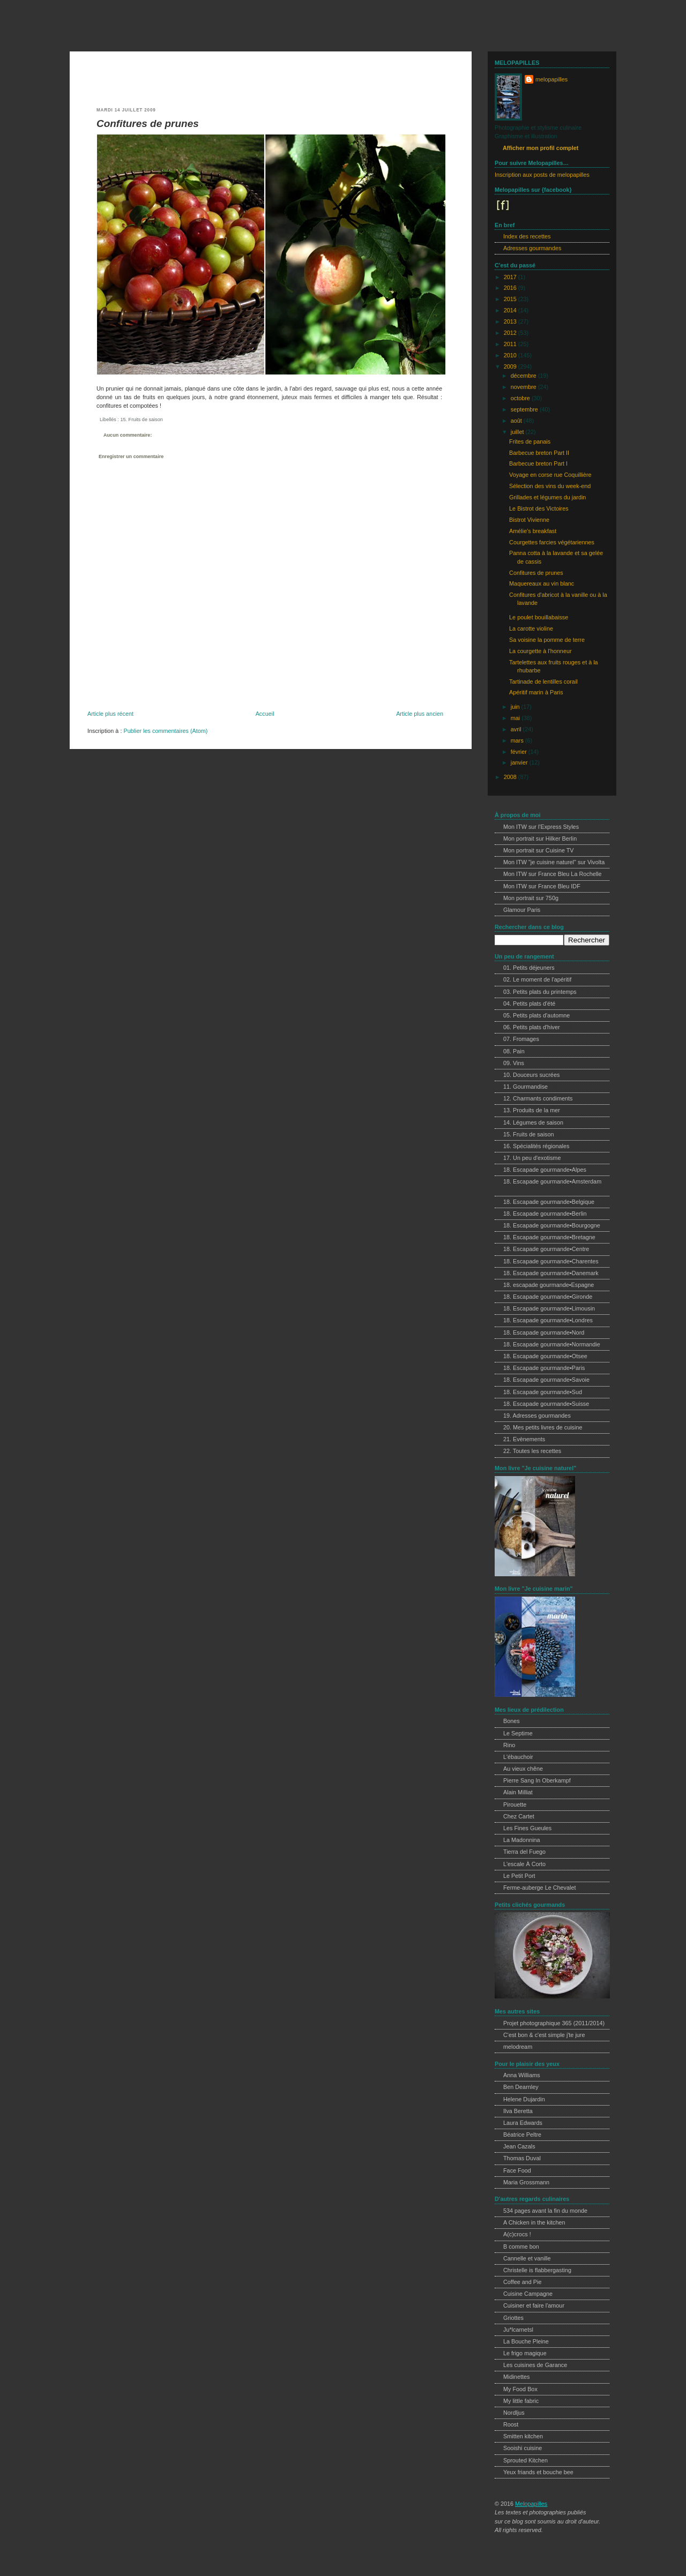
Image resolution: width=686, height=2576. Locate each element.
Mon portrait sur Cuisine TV (538, 850)
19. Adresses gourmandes (537, 1415)
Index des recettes (526, 236)
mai (516, 718)
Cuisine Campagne (528, 2293)
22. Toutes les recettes (532, 1451)
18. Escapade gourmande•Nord (543, 1332)
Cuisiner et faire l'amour (533, 2305)
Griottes (513, 2318)
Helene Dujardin (524, 2099)
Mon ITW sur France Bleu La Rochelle (552, 874)
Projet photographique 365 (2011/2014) (554, 2023)
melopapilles (112, 28)
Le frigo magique (525, 2353)
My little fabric (521, 2401)
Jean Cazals (519, 2146)
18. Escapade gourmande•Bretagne (549, 1237)
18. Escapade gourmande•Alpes (544, 1169)
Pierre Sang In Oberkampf (537, 1780)
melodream (517, 2046)
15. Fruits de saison (141, 419)
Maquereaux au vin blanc (541, 583)
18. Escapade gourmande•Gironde (547, 1296)
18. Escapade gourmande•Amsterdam (552, 1181)
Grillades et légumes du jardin (547, 497)
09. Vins (513, 1063)
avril (517, 729)
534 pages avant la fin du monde (545, 2210)
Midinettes (516, 2376)
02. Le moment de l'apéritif (537, 979)
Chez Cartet (518, 1816)
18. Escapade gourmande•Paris (544, 1368)
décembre (524, 375)
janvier (520, 762)
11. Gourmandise (525, 1086)
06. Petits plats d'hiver (531, 1027)
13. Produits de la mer (531, 1110)
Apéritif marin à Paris (536, 692)
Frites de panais (529, 441)
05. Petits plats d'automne (536, 1015)
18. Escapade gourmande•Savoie (546, 1379)
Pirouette (514, 1804)
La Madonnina (521, 1840)
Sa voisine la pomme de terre (547, 639)
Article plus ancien (419, 713)
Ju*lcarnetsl (518, 2329)
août (517, 420)
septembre (525, 409)
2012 (511, 333)
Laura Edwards (522, 2123)
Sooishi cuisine (522, 2448)
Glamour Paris (521, 910)
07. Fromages (521, 1039)
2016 (511, 287)
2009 (511, 366)
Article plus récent (110, 713)
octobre (521, 398)
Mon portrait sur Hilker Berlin (540, 838)
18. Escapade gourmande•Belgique (548, 1202)
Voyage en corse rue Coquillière (550, 474)
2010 (511, 355)
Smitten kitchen (523, 2436)
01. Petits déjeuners (529, 967)
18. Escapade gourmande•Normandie (551, 1344)
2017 (511, 277)
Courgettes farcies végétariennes (551, 542)
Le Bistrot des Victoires (539, 508)
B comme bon (521, 2246)
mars (518, 740)
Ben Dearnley (521, 2087)
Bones (511, 1721)
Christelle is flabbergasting (537, 2270)
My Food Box (520, 2389)
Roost (510, 2424)
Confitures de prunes (147, 123)
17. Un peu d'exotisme (532, 1158)
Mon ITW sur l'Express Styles (541, 826)
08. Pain (514, 1051)
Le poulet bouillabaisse (538, 617)
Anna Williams (521, 2075)
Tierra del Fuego (524, 1851)
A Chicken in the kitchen (534, 2222)
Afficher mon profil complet (540, 148)
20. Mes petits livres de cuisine (542, 1427)
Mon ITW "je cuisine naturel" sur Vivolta (554, 862)
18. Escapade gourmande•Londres (548, 1320)
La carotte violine (531, 628)
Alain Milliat (518, 1792)
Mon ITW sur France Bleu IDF (541, 886)
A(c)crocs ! (517, 2234)
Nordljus (514, 2412)
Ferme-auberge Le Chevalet (539, 1887)
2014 (511, 310)
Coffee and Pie (522, 2282)
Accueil (265, 713)
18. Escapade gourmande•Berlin (545, 1213)
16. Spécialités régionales (536, 1146)
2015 (511, 299)
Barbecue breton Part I (538, 463)
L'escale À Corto (524, 1864)
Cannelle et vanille (527, 2258)
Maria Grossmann (526, 2182)
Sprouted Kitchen (525, 2460)
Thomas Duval (522, 2158)
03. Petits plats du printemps (540, 992)
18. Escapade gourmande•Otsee (545, 1356)
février (519, 751)
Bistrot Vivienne (529, 519)
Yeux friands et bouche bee (538, 2472)
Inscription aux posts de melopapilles (542, 174)
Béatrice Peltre (522, 2134)
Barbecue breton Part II (539, 453)
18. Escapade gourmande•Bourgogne (551, 1225)
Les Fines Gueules (527, 1828)
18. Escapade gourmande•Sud (542, 1392)
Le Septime (518, 1733)
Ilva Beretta (518, 2111)
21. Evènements (524, 1439)
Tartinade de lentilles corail (543, 681)
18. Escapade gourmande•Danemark (551, 1273)
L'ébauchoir (518, 1757)
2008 (511, 777)
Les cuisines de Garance (535, 2365)
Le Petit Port (519, 1876)
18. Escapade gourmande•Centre (546, 1249)
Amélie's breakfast (532, 531)
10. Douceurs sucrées (531, 1075)
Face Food (517, 2170)
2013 (511, 321)
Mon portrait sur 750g (530, 898)
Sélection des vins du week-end (550, 486)
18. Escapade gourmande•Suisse (546, 1404)
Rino (509, 1745)
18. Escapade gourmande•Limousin (549, 1308)
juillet (518, 432)
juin (516, 706)
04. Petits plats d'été (529, 1003)
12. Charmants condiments (537, 1098)
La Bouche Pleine (526, 2341)
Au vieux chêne (523, 1768)
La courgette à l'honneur (540, 651)
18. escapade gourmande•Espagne (548, 1285)
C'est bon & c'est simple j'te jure (544, 2035)
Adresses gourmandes (532, 248)
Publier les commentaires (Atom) (165, 731)
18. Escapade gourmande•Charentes (551, 1261)
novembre (524, 387)
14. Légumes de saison (533, 1122)
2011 (511, 344)
